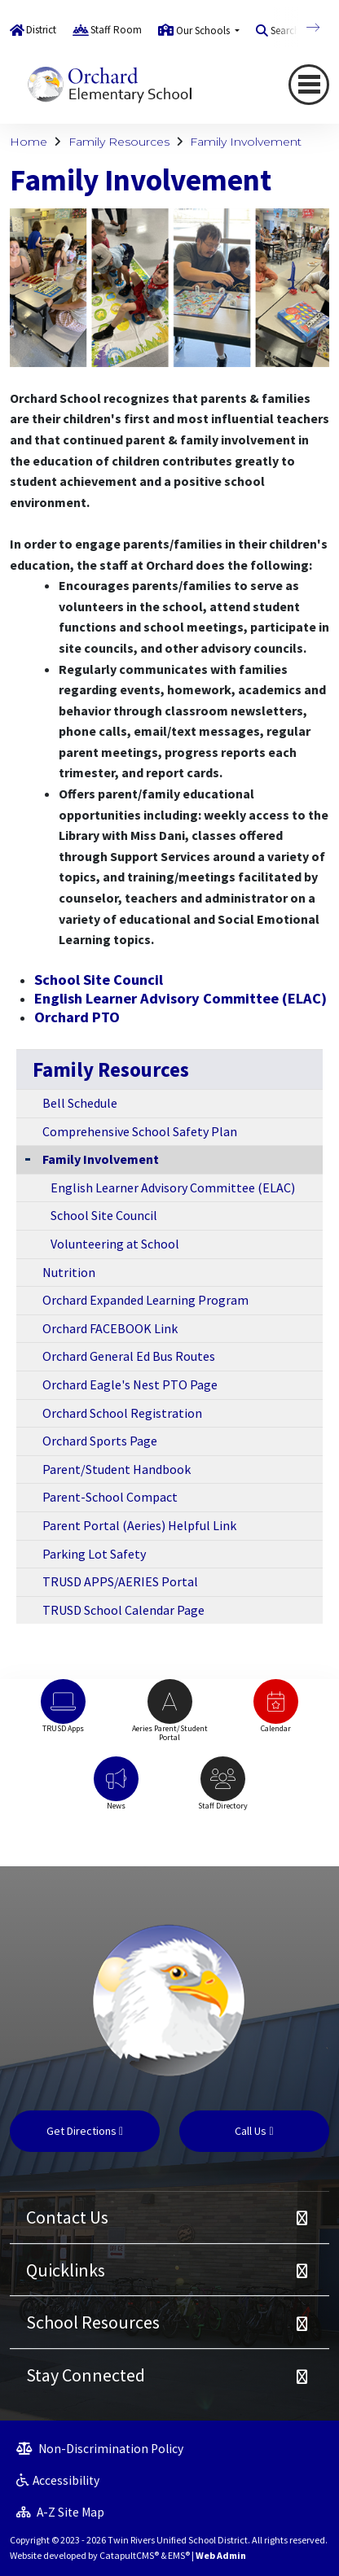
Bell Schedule (79, 1103)
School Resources (93, 2322)
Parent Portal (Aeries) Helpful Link (139, 1525)
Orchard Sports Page (99, 1440)
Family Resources (119, 141)
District (41, 30)
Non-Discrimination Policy (99, 2448)
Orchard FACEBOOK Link (110, 1328)
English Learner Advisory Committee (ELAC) (180, 998)
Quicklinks (65, 2270)
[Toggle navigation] (308, 84)
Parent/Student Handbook (116, 1469)
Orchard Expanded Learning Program (145, 1300)
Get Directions (84, 2130)
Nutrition (68, 1272)
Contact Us (67, 2217)
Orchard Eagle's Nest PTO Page (130, 1384)
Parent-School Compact (110, 1497)
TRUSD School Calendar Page (123, 1610)
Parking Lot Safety (94, 1554)
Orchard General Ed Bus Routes (128, 1356)
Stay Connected (85, 2375)
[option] (63, 1713)
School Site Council (98, 979)
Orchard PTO (77, 1017)
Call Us (254, 2130)
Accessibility (57, 2480)
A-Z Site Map (60, 2512)
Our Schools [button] (204, 30)
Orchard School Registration (122, 1413)
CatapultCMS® (129, 2555)
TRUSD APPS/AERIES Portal (120, 1581)
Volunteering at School (115, 1244)
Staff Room (116, 30)
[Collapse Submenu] (28, 1157)
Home (28, 141)
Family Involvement (246, 141)
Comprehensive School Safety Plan (139, 1131)
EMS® (179, 2555)
